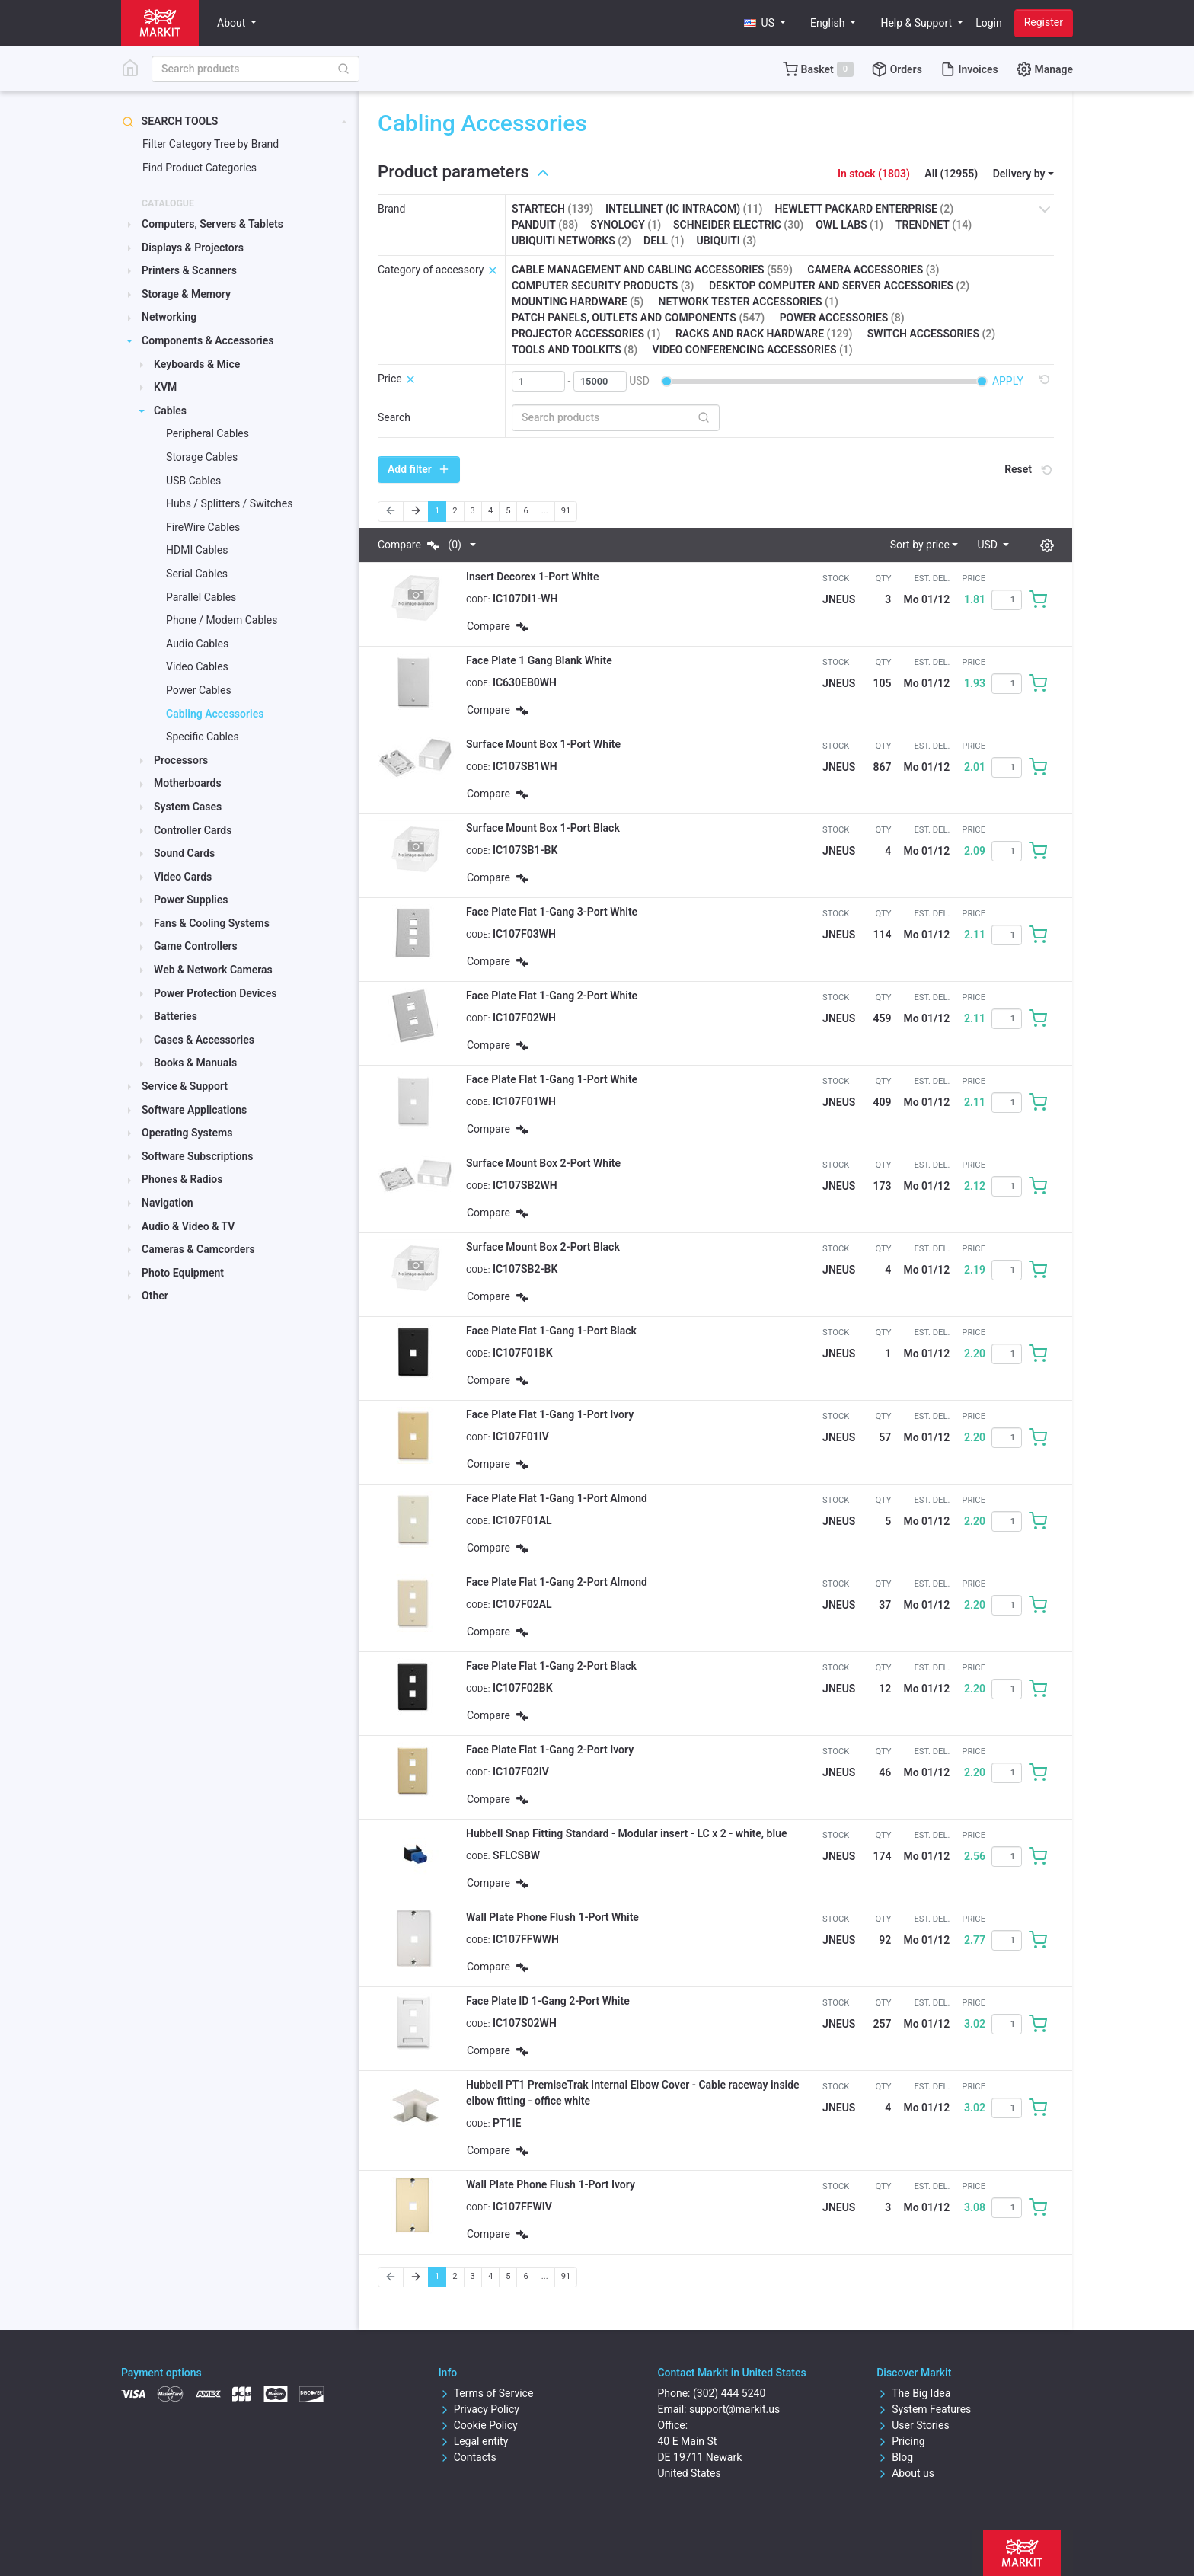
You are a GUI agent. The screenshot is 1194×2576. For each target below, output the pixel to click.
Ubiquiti (726, 241)
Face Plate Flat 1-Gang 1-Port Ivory (550, 1414)
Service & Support (185, 1086)
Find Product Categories (199, 167)
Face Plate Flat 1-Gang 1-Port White (551, 1079)
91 (566, 511)
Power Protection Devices (215, 993)
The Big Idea (913, 2393)
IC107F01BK (523, 1353)
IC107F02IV (521, 1772)
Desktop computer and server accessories (839, 286)
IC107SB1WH (525, 766)
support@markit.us (734, 2409)
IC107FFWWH (526, 1939)
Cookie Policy (478, 2425)
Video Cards (183, 877)
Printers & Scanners (189, 270)
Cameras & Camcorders (198, 1249)
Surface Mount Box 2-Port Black (543, 1247)
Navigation (167, 1203)
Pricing (900, 2441)
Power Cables (198, 690)
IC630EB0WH (525, 682)
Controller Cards (192, 830)
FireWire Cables (203, 527)
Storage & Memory (186, 294)
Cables (170, 410)
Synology (625, 225)
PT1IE (507, 2123)
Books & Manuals (195, 1062)
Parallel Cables (201, 597)
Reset (1030, 469)
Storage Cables (202, 457)
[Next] (416, 511)
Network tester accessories (748, 302)
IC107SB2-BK (525, 1269)
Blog (894, 2457)
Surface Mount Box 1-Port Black (543, 828)
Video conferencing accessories (753, 350)
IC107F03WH (524, 934)
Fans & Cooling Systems (212, 923)
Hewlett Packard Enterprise (863, 209)
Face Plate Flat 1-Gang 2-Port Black (551, 1666)
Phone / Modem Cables (221, 620)
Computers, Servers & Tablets (212, 224)
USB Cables (193, 481)
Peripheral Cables (207, 433)
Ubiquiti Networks (571, 241)
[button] (765, 23)
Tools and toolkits (574, 350)
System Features (923, 2409)
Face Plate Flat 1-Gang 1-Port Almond (556, 1498)
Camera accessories (873, 270)
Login (988, 23)
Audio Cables (197, 644)
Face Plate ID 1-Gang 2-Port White (548, 2001)
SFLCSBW (516, 1855)
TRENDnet (934, 225)
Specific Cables (202, 736)
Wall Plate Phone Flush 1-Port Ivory (550, 2184)
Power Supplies (191, 899)
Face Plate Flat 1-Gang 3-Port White (551, 912)
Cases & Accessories (204, 1040)
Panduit (545, 225)
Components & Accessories (207, 340)
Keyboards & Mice (197, 364)
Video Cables (197, 666)
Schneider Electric (738, 225)
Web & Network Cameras (213, 970)
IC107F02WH (524, 1018)
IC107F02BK (523, 1688)
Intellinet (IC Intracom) (683, 209)
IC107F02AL (522, 1604)
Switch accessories (931, 334)
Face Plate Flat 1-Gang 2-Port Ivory (550, 1749)
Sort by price (920, 545)
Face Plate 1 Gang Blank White (539, 660)
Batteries (175, 1016)
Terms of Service (486, 2393)
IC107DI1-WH (525, 599)
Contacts (467, 2457)
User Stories (912, 2425)
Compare (419, 545)
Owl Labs (849, 225)
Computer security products (603, 286)
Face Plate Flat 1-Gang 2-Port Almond (556, 1582)
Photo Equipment (183, 1273)
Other (155, 1296)
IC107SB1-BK (525, 850)
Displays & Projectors (193, 247)
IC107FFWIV (522, 2206)
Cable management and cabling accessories (652, 270)
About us (905, 2473)
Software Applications (194, 1110)
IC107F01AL (522, 1520)
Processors (181, 760)
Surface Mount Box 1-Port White (543, 744)
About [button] (232, 23)
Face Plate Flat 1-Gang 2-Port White (551, 995)
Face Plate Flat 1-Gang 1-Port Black (551, 1331)
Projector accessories (586, 334)
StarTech (552, 209)
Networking (169, 317)
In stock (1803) (874, 174)
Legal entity (474, 2441)
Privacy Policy (479, 2409)
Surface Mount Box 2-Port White (543, 1163)
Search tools (170, 121)
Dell (663, 241)
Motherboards (188, 783)
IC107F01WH (524, 1101)
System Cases (188, 807)
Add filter (419, 469)
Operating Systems (187, 1133)
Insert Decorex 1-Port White (532, 576)
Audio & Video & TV (188, 1226)
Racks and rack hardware (763, 334)
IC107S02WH (525, 2023)
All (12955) (951, 174)
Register (1043, 22)
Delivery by (1019, 174)
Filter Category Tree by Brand (210, 144)
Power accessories (842, 318)
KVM (165, 387)
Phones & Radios (182, 1179)
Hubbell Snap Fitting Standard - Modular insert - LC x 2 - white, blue (626, 1833)
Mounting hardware (577, 302)
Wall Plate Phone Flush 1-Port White (552, 1917)
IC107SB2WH (525, 1185)
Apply (1007, 381)
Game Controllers (196, 946)
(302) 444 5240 (729, 2393)
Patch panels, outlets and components (638, 318)
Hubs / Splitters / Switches (229, 503)
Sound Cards (184, 853)
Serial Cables (197, 573)
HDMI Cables (197, 550)
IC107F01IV (521, 1436)
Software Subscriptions (198, 1156)
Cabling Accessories (214, 714)
